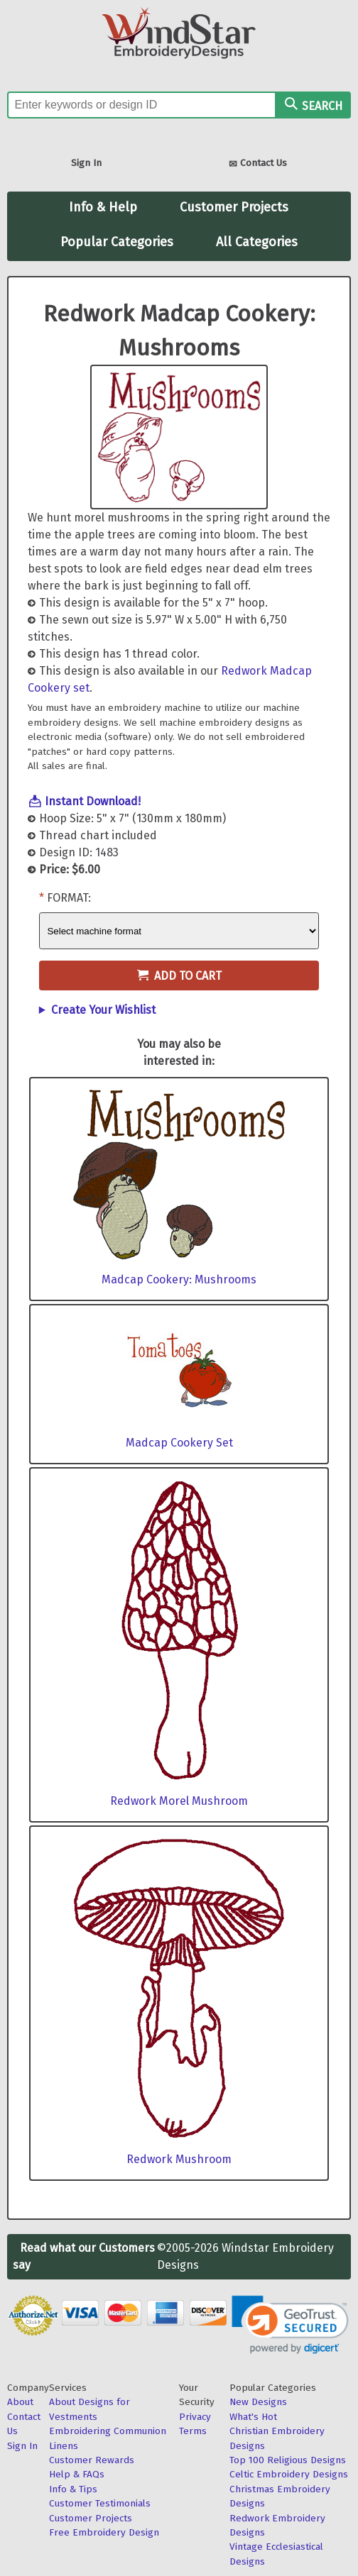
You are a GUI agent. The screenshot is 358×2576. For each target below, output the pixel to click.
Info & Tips (73, 2489)
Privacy (195, 2417)
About (20, 2402)
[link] (289, 2324)
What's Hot (253, 2417)
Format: (69, 898)
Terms (193, 2431)
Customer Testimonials (100, 2503)
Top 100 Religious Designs (287, 2460)
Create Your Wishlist (103, 1010)
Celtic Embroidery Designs (288, 2474)
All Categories (257, 242)
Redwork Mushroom (179, 2159)
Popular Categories (116, 242)
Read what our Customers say (84, 2256)
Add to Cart (179, 976)
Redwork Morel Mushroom (179, 1801)
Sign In (86, 163)
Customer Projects (234, 207)
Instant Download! (93, 801)
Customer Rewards (91, 2460)
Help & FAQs (76, 2474)
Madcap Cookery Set (179, 1442)
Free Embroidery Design (104, 2532)
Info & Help (103, 207)
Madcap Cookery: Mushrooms (179, 1279)
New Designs (258, 2402)
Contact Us (258, 164)
